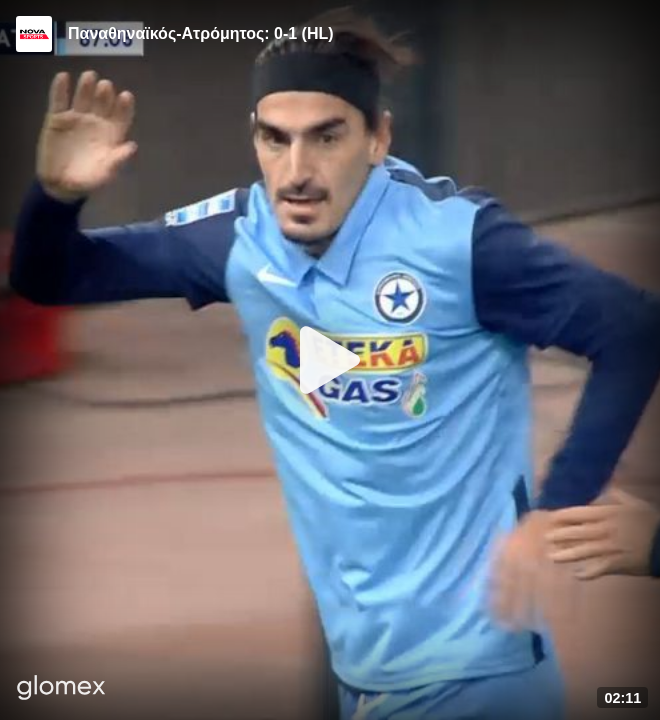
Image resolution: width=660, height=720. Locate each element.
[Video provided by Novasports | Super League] (34, 34)
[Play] (330, 360)
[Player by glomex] (61, 689)
